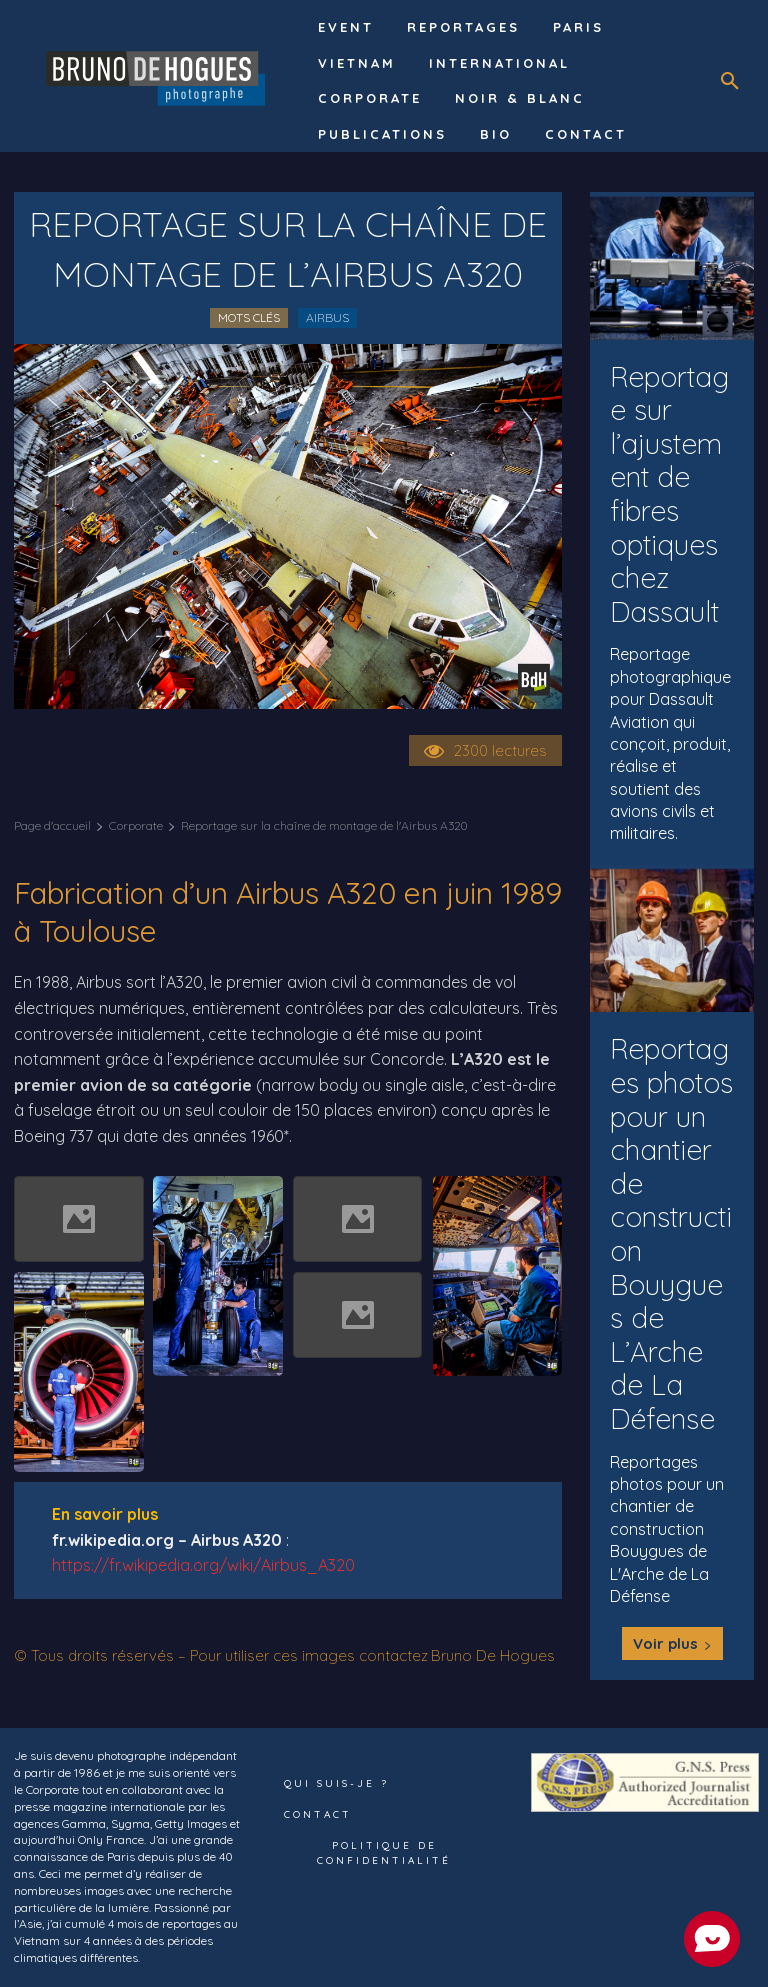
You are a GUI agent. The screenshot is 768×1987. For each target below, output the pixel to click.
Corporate (136, 825)
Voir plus (672, 1643)
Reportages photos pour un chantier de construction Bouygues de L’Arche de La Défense (671, 1233)
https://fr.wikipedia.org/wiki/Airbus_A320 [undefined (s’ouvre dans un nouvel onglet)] (203, 1565)
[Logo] (159, 76)
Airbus (327, 317)
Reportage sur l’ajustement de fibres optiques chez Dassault (669, 494)
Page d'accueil (52, 825)
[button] (730, 81)
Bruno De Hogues (493, 1655)
